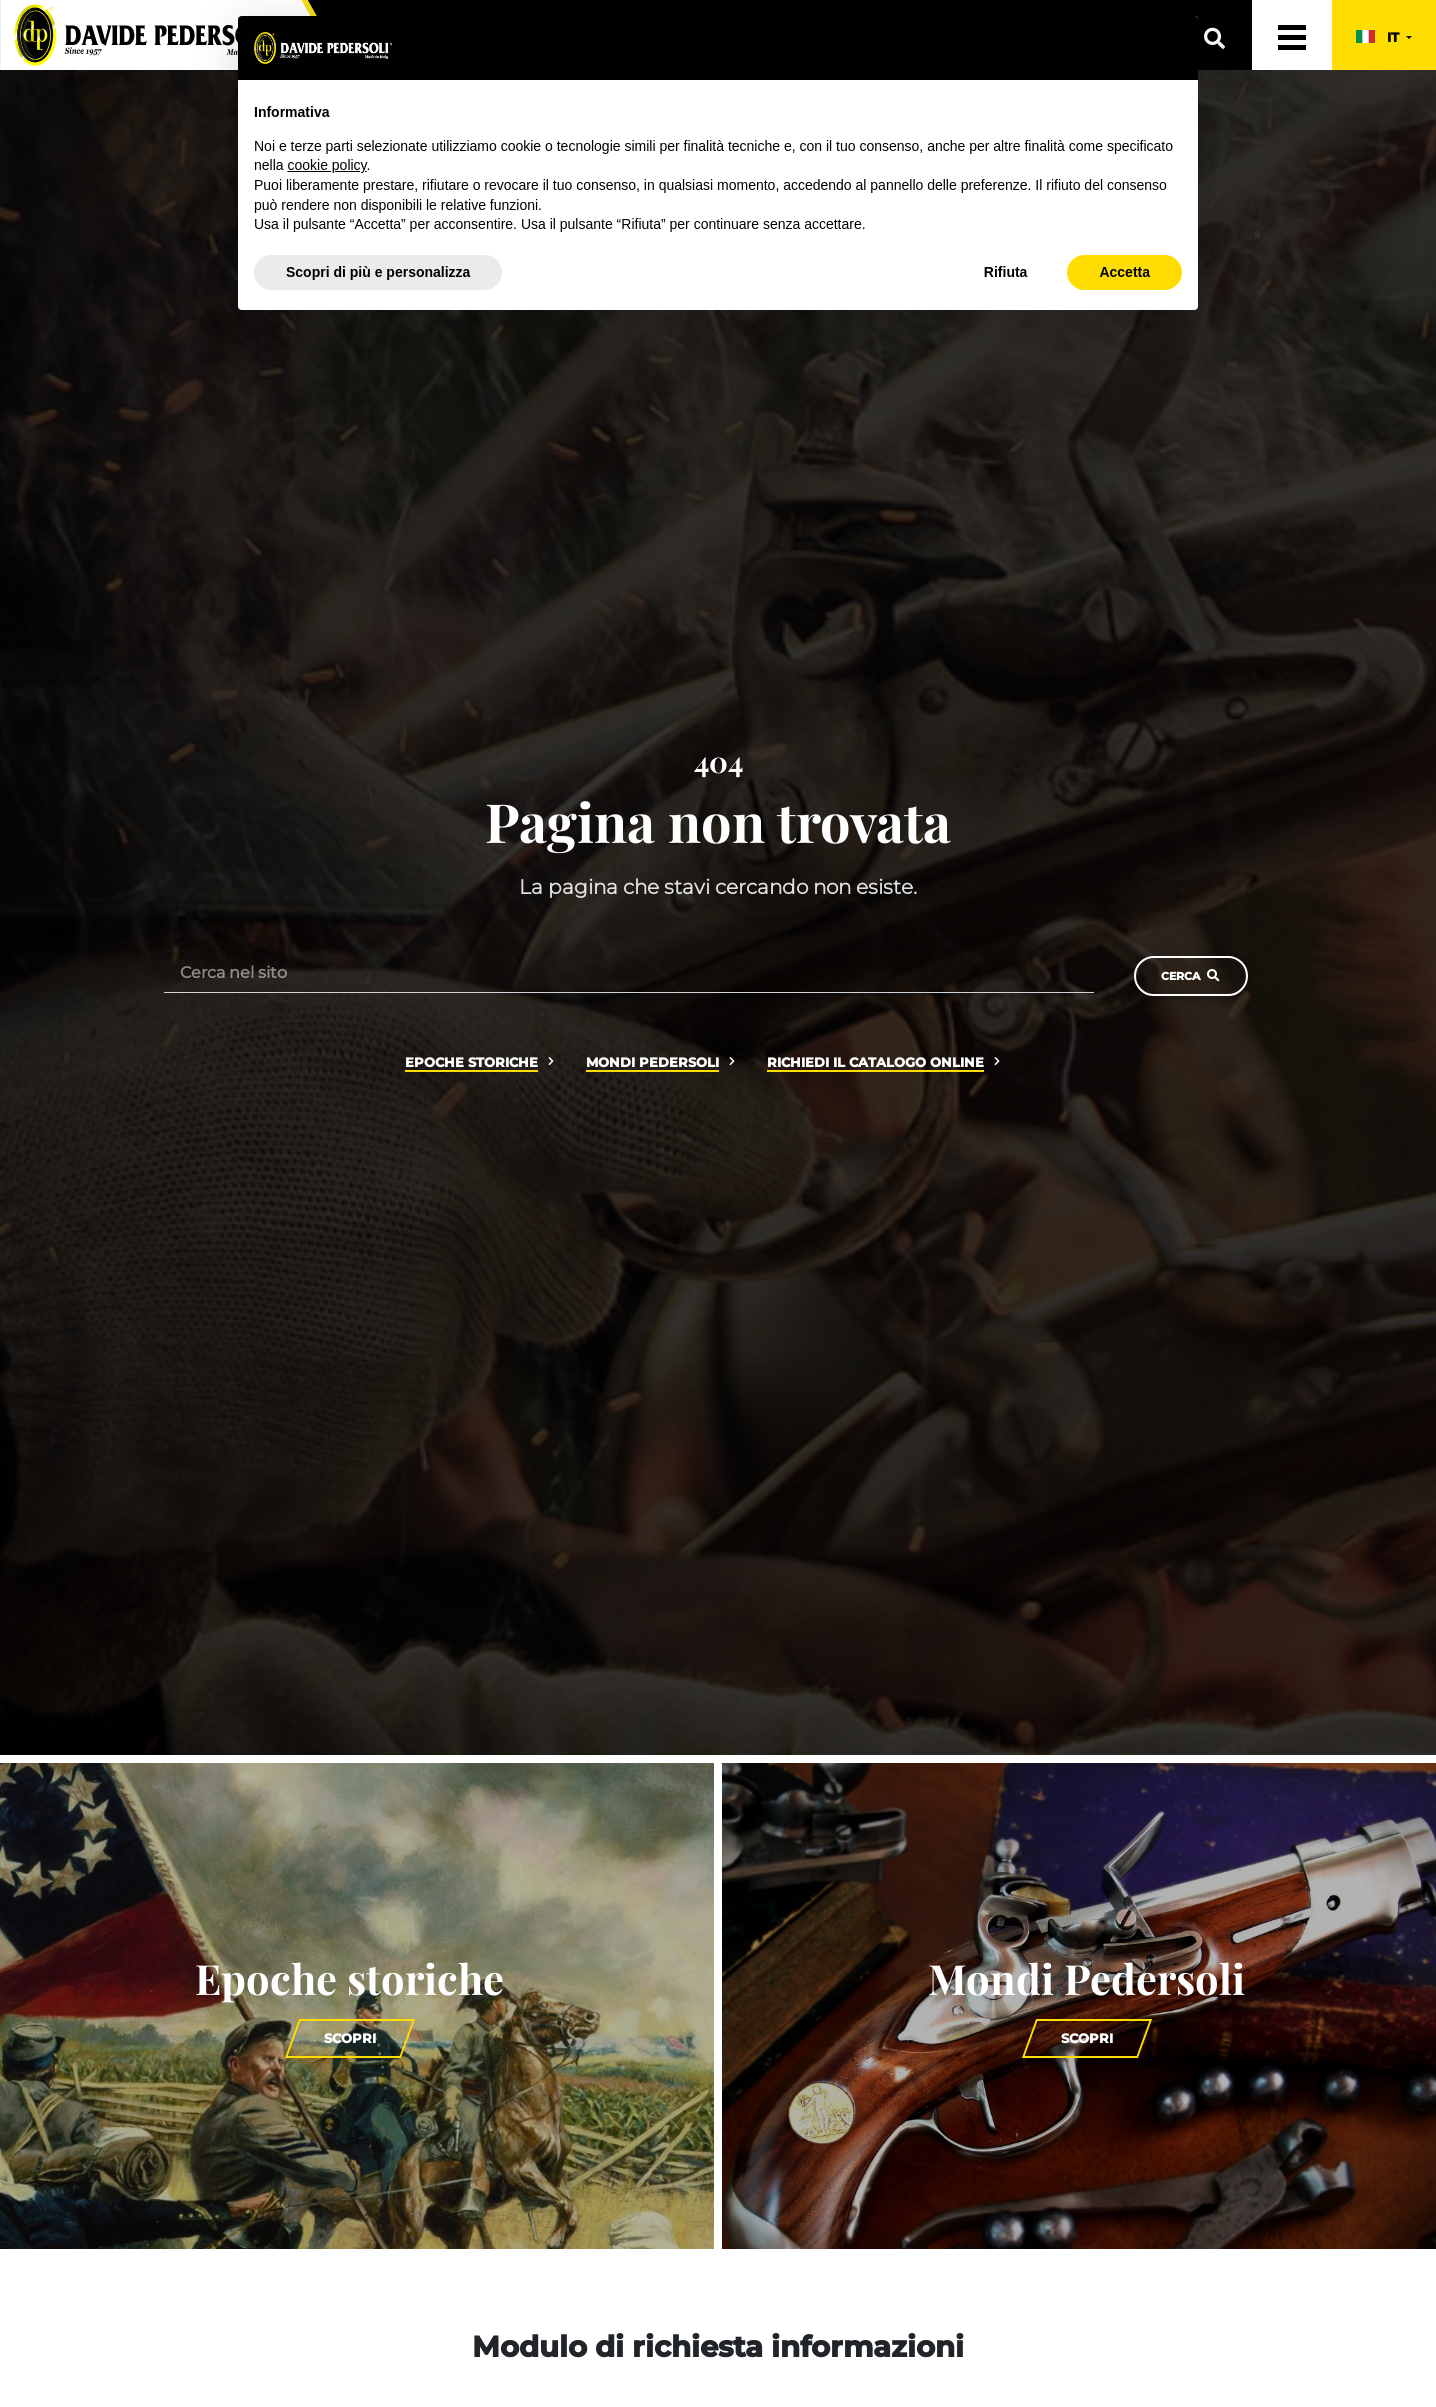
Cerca (1190, 976)
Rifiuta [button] (1006, 272)
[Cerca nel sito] (629, 972)
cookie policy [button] (326, 165)
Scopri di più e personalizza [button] (378, 272)
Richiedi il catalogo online (875, 1062)
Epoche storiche (471, 1062)
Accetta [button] (1124, 272)
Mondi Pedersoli (652, 1062)
